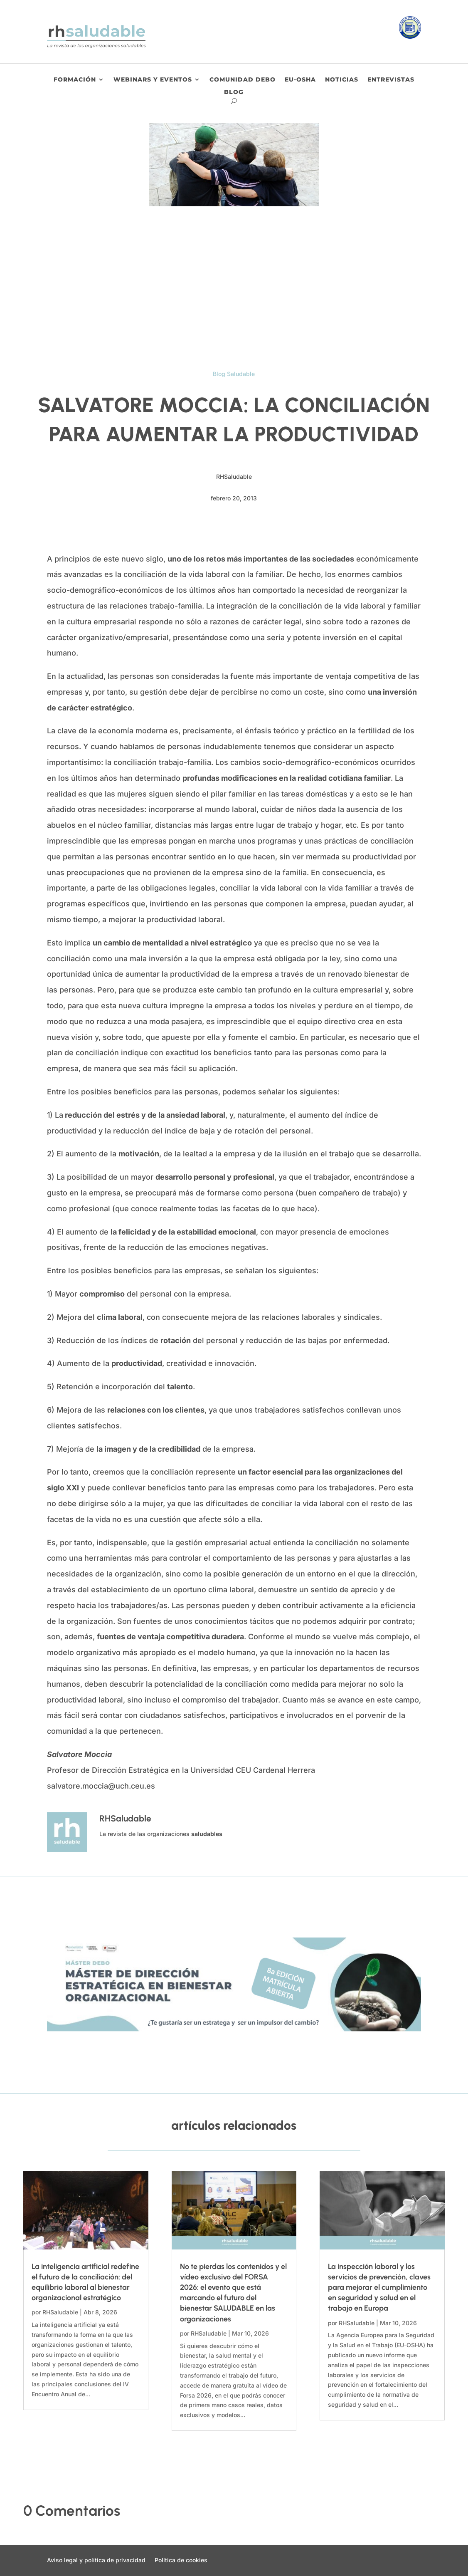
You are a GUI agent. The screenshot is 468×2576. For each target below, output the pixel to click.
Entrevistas (390, 80)
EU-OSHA (300, 80)
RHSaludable (60, 2312)
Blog (234, 92)
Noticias (341, 80)
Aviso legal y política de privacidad (96, 2560)
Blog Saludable (234, 373)
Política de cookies (181, 2560)
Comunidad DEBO (242, 80)
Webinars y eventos (152, 80)
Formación (75, 80)
